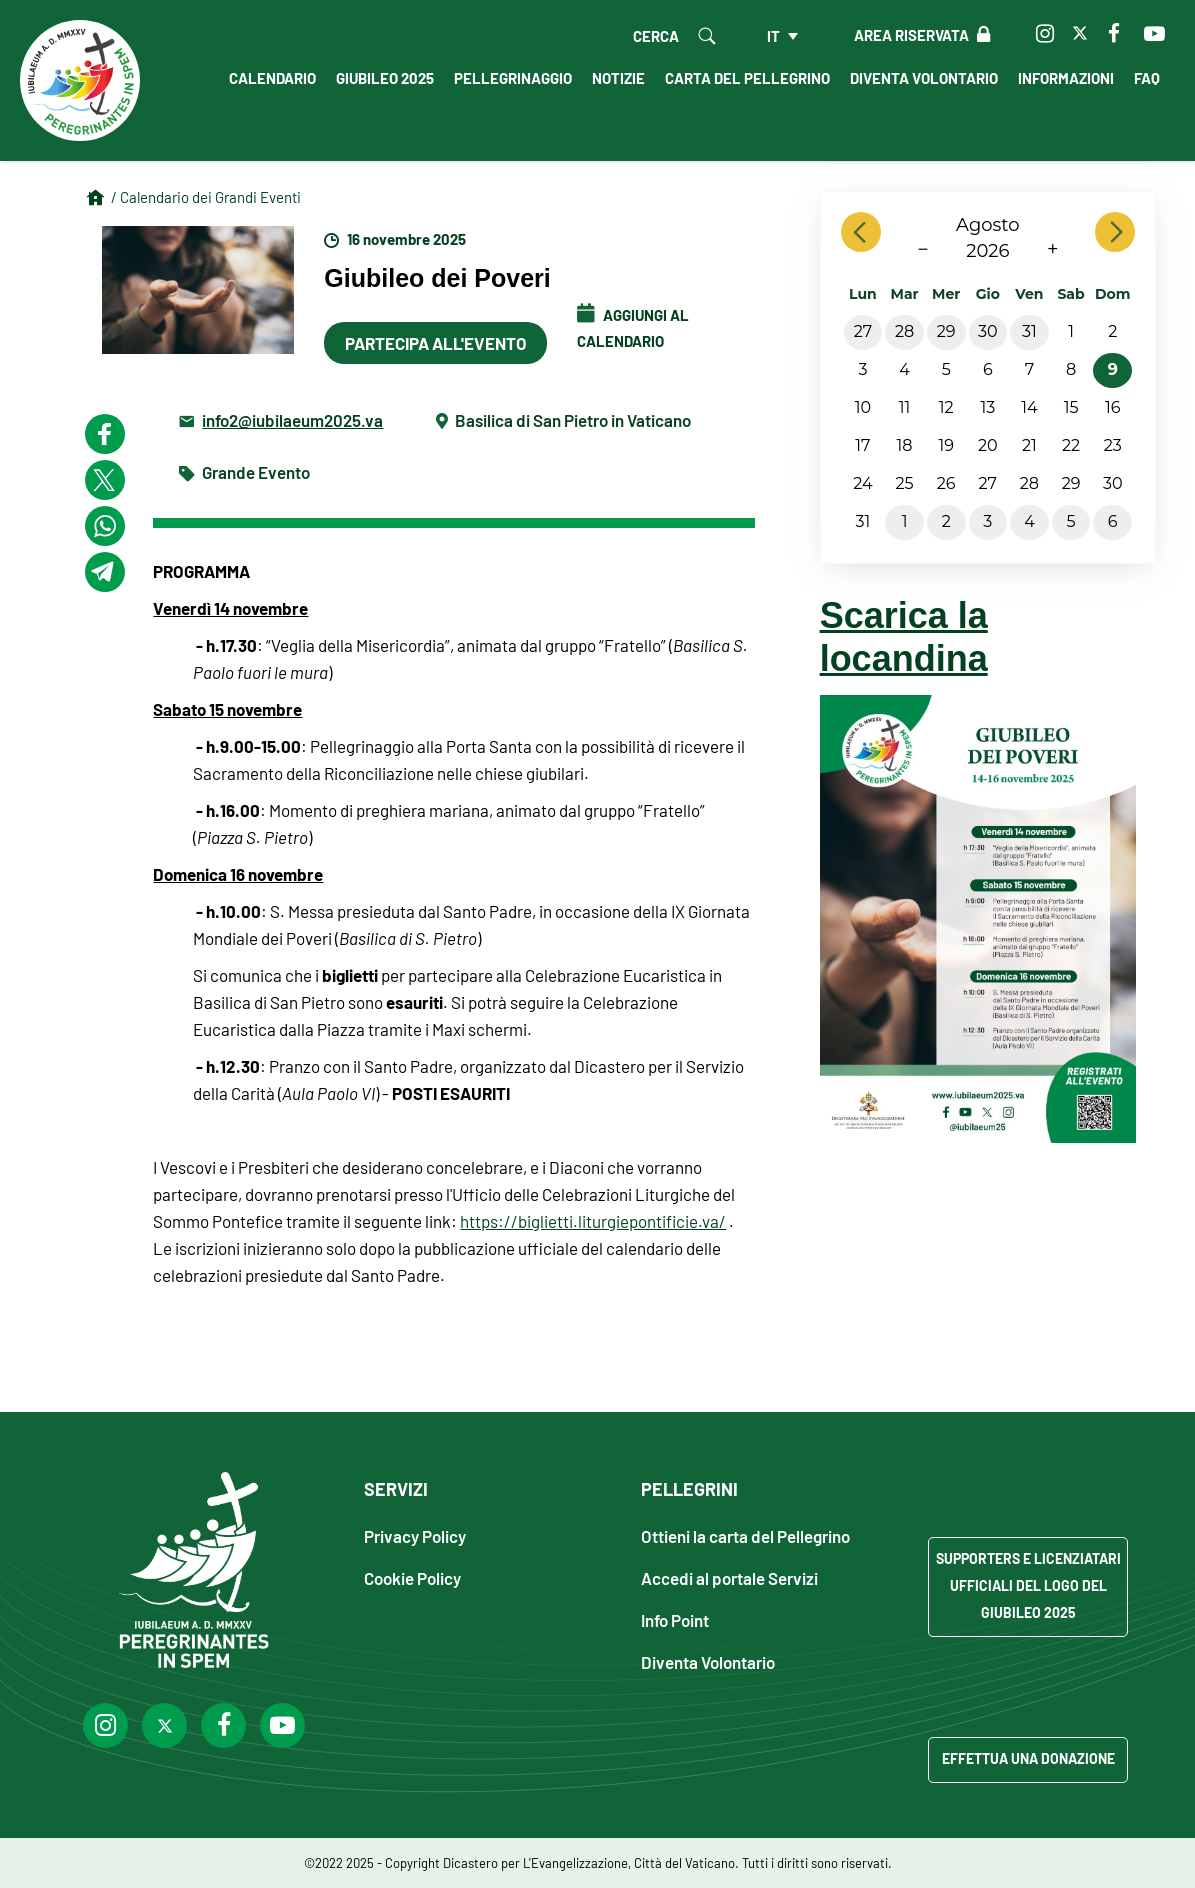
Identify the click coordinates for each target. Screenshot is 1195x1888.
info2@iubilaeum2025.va (292, 419)
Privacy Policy (415, 1535)
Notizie (618, 78)
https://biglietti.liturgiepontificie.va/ (593, 1221)
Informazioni (1066, 78)
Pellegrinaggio (513, 78)
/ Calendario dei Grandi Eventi (206, 197)
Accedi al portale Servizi (729, 1577)
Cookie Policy (412, 1577)
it (773, 36)
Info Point (675, 1619)
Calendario (272, 78)
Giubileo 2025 (385, 78)
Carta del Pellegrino (747, 78)
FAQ (1147, 78)
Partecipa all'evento (436, 343)
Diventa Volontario (924, 78)
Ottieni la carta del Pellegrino (745, 1535)
